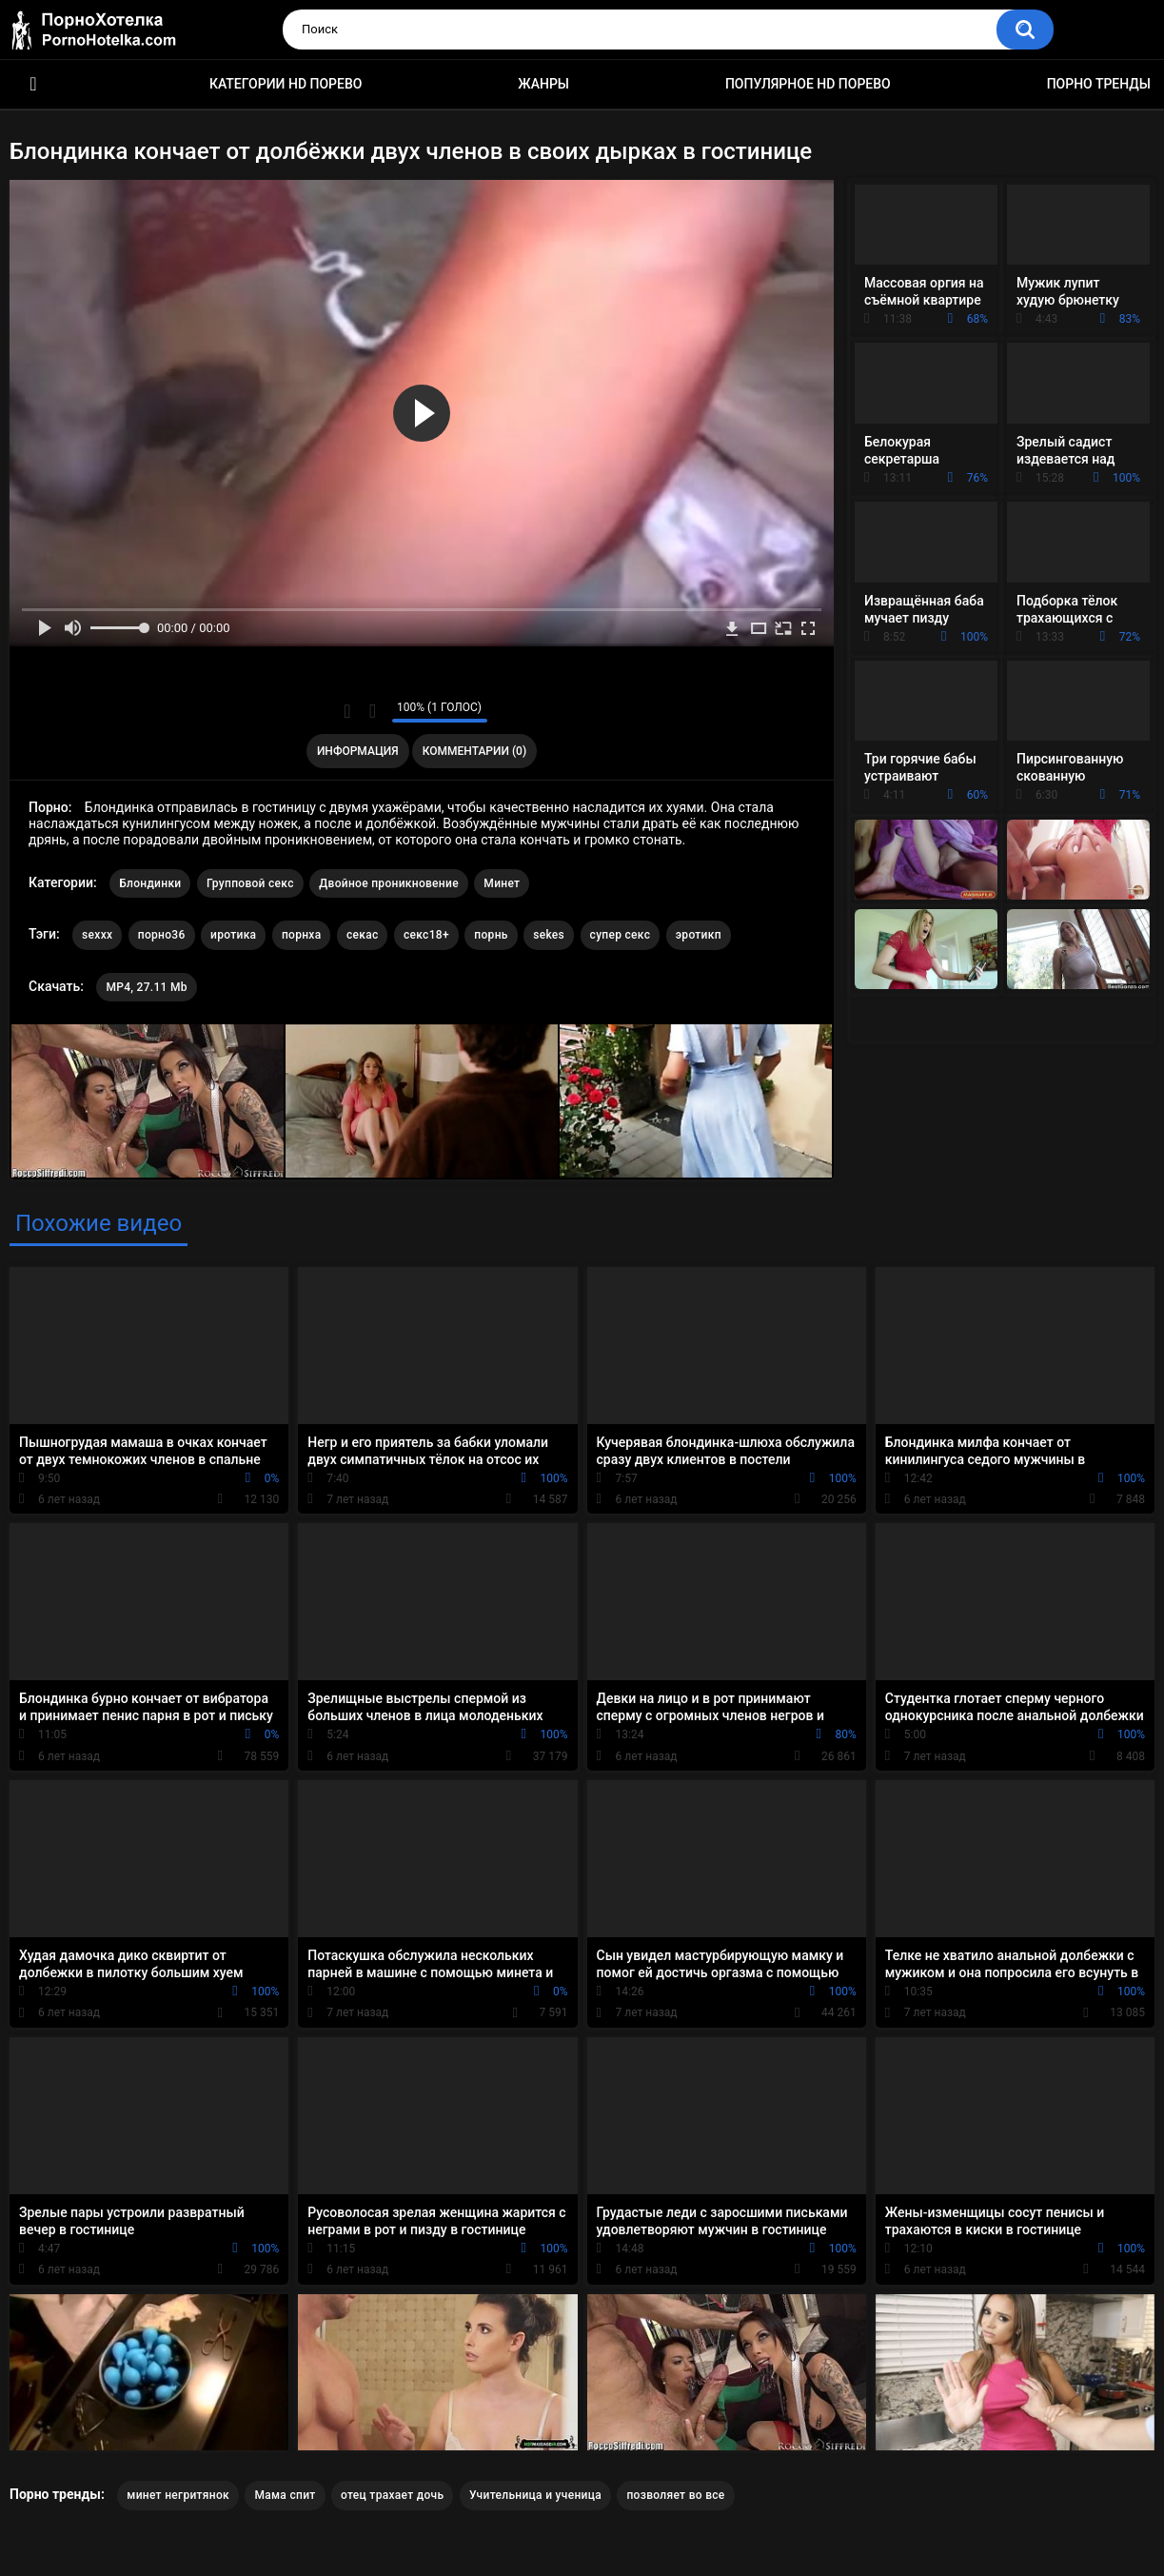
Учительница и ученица (535, 2495)
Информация (358, 751)
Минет (501, 883)
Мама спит (284, 2495)
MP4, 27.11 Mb (146, 987)
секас (362, 934)
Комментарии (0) (474, 751)
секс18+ (426, 934)
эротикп (698, 934)
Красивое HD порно (33, 84)
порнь (490, 934)
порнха (302, 934)
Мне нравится (348, 711)
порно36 (162, 934)
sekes (548, 934)
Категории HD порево (286, 83)
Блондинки (150, 883)
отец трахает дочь (392, 2495)
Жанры (543, 83)
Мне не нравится (373, 711)
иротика (233, 934)
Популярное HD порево (808, 83)
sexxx (97, 934)
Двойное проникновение (389, 883)
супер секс (620, 934)
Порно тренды (1099, 83)
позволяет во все (675, 2495)
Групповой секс (250, 883)
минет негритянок (178, 2495)
